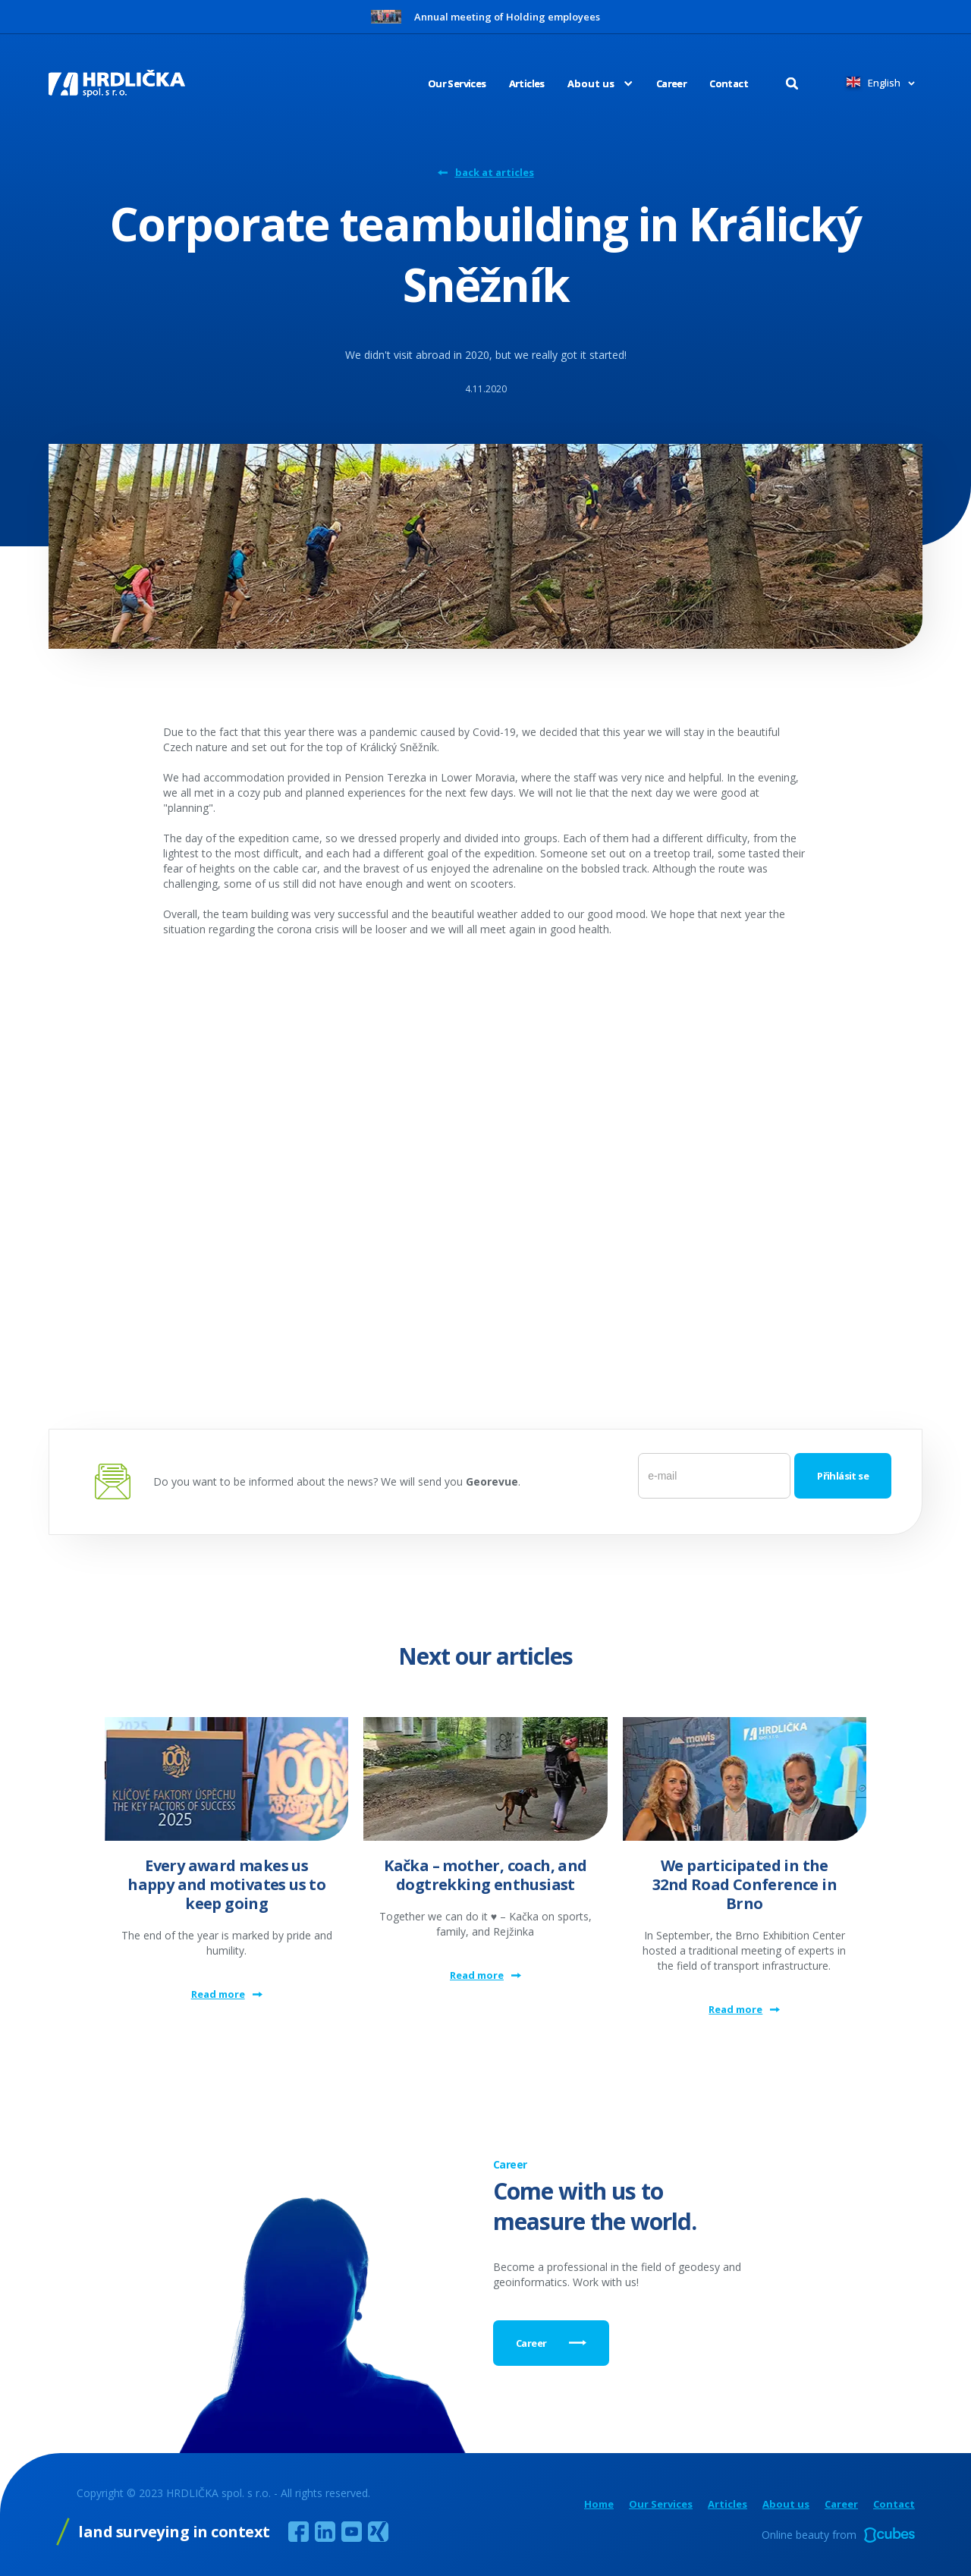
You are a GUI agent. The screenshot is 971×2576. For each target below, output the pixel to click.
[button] (589, 83)
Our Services (457, 83)
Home (599, 2504)
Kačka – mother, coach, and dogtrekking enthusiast (485, 1875)
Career (671, 83)
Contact (728, 83)
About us (785, 2504)
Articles (527, 83)
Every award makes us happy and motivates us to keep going (226, 1884)
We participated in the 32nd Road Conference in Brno (744, 1884)
